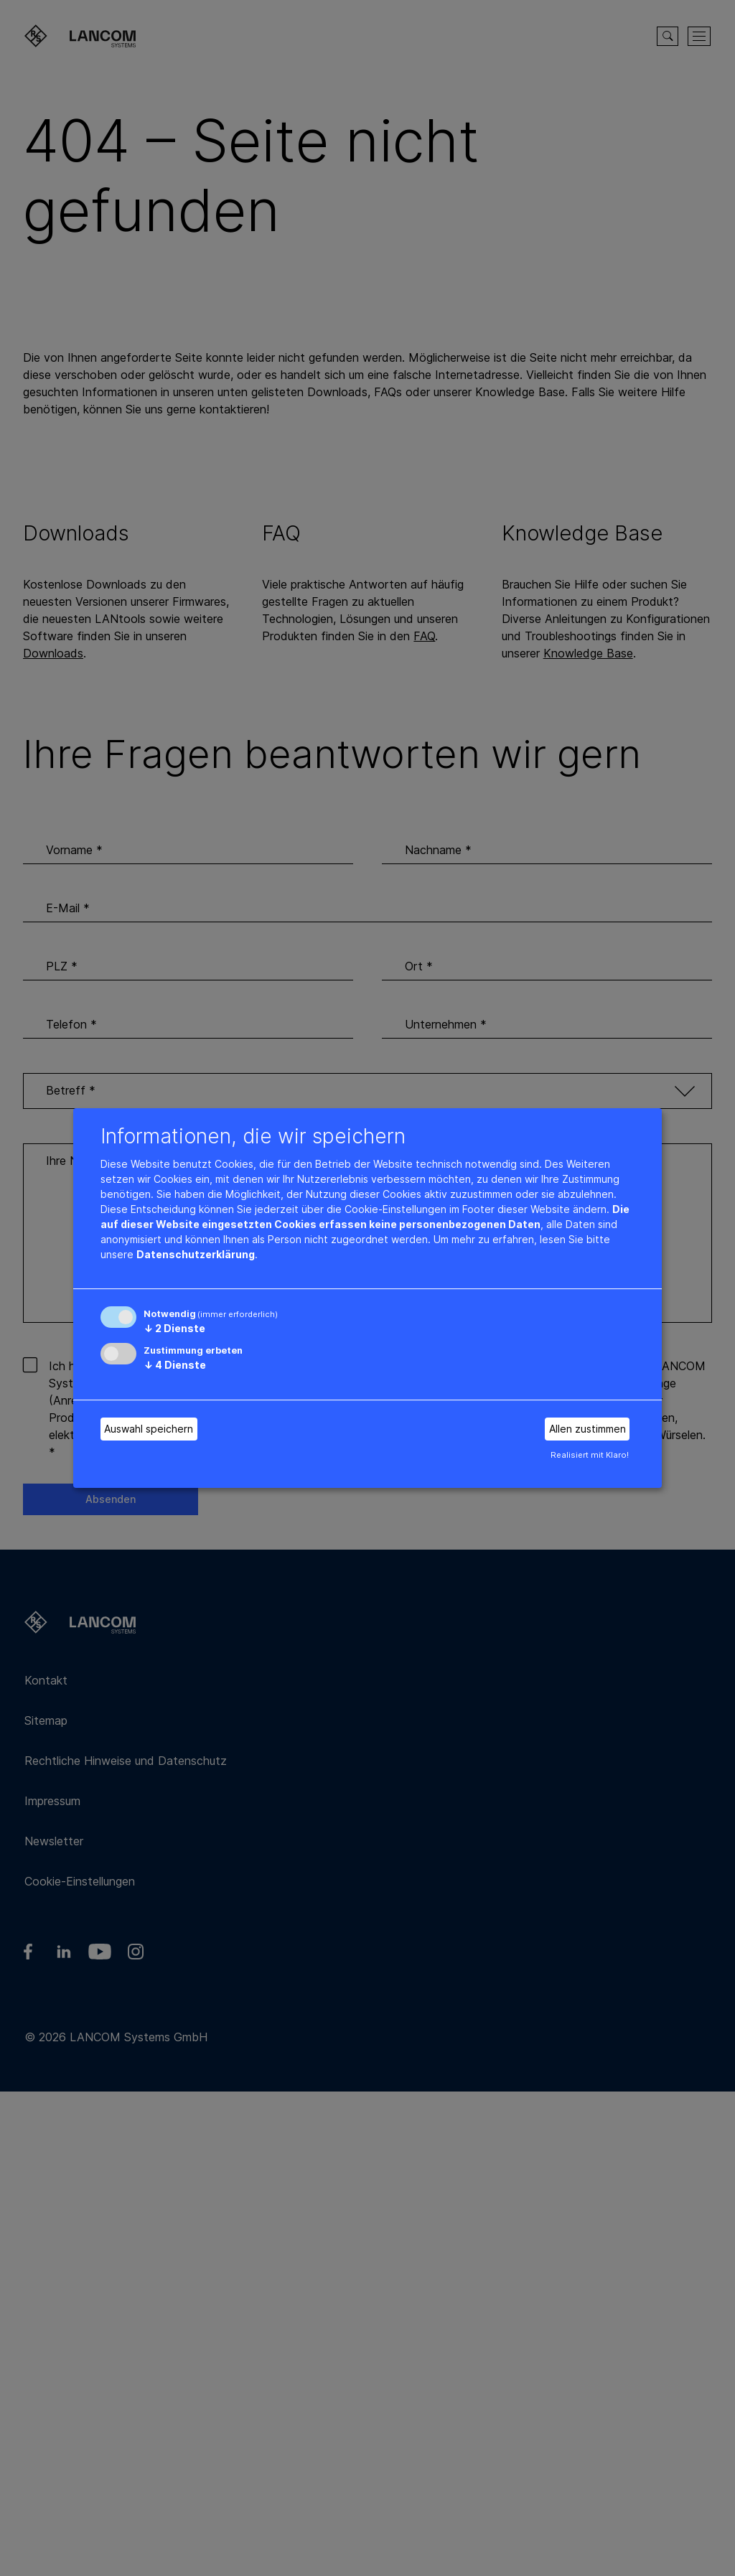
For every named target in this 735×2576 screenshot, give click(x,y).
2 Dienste (174, 1328)
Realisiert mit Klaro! (590, 1455)
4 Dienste (175, 1365)
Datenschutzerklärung (195, 1254)
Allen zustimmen (587, 1429)
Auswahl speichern (148, 1429)
